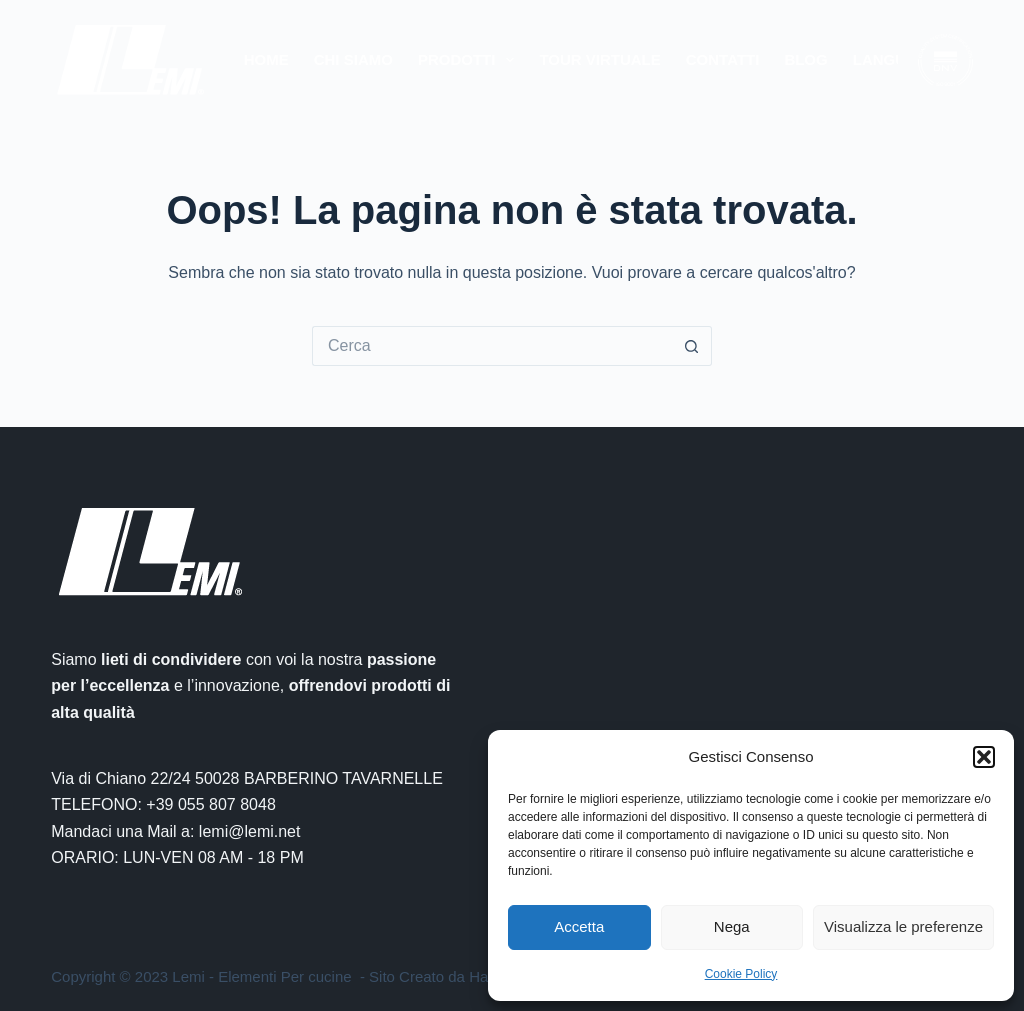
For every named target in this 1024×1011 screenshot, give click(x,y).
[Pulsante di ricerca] (692, 346)
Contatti (723, 59)
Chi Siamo (353, 59)
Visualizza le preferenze (903, 926)
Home (266, 59)
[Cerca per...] (492, 346)
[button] (984, 757)
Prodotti (470, 60)
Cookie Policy (741, 974)
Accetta (579, 926)
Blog (805, 59)
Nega (732, 926)
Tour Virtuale (599, 59)
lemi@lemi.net (250, 831)
